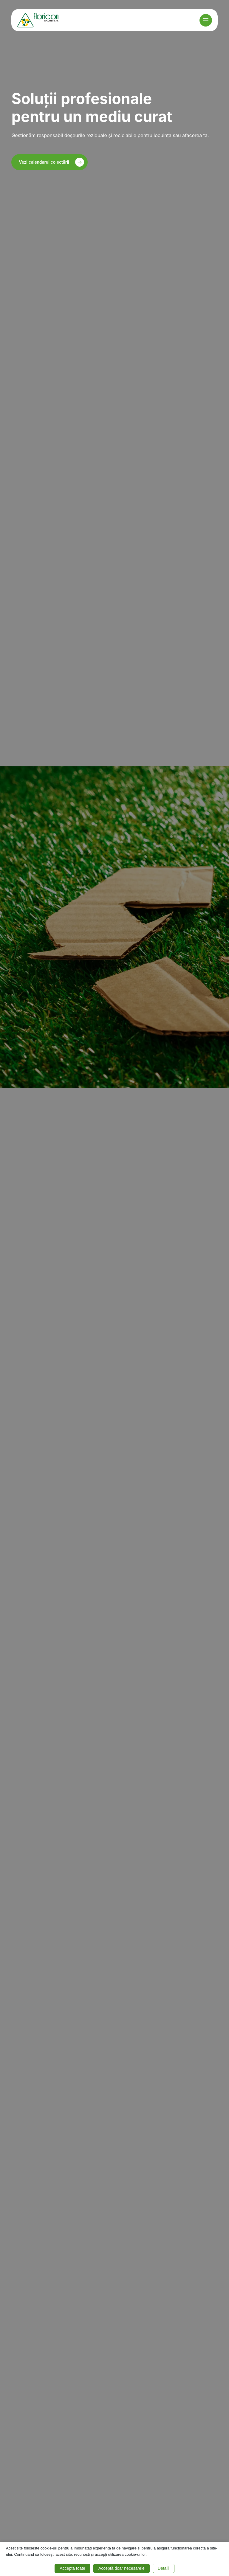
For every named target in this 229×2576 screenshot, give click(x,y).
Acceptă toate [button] (72, 2568)
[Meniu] (205, 20)
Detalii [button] (163, 2568)
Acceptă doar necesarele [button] (121, 2568)
